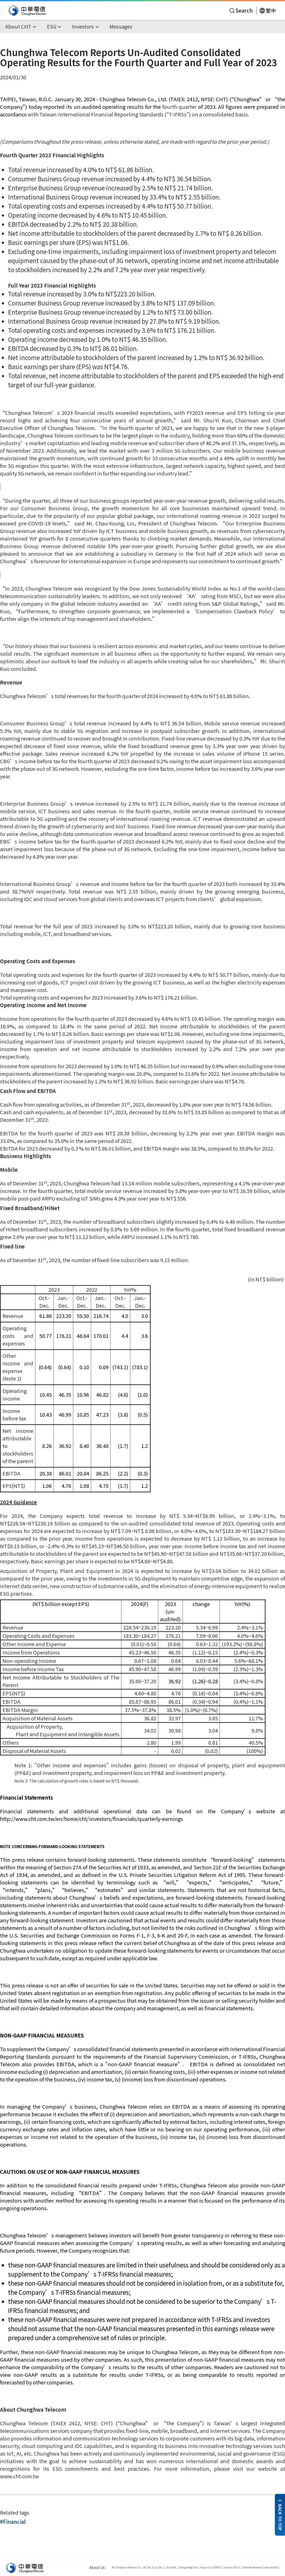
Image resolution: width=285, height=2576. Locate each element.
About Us (97, 2567)
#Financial (13, 2521)
